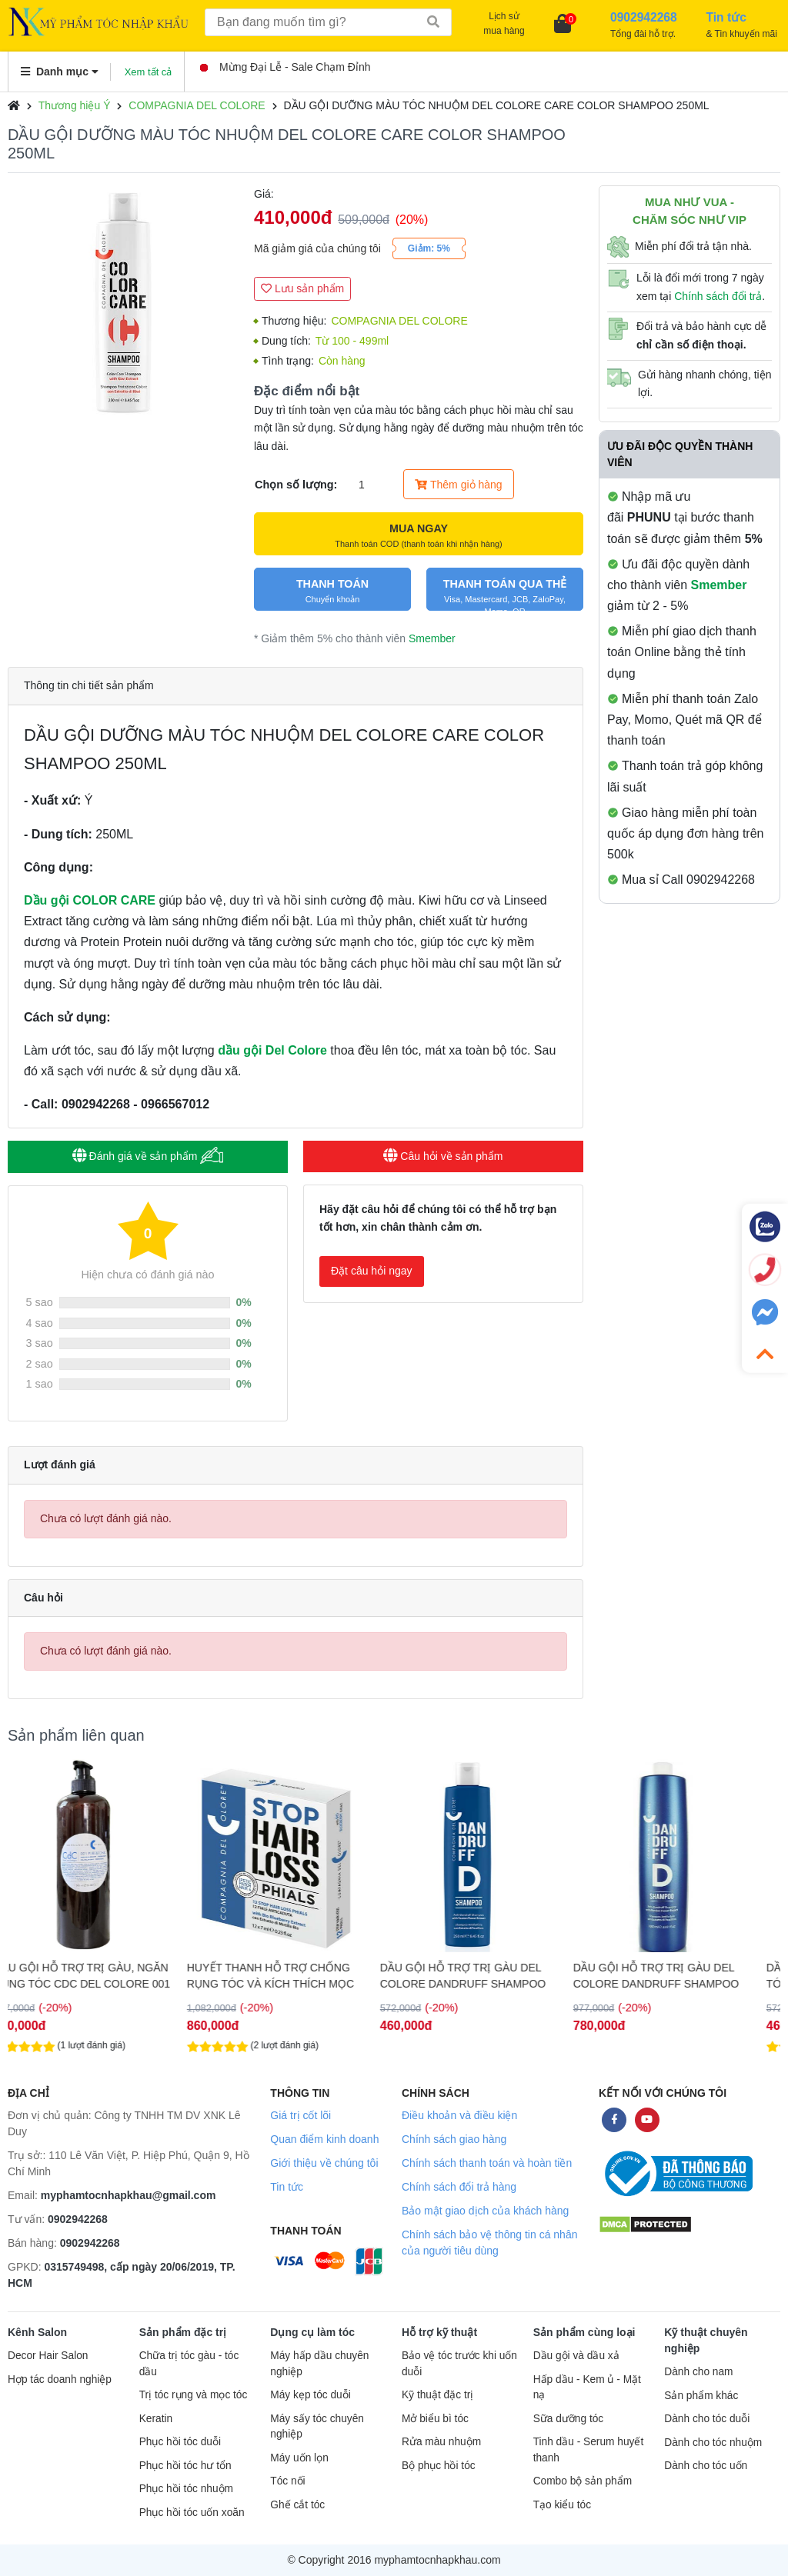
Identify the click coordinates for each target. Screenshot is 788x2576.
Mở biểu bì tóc (435, 2418)
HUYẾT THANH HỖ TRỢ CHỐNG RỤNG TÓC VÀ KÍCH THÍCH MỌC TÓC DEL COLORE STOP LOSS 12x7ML (292, 1976)
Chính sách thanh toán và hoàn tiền (487, 2163)
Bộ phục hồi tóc (439, 2465)
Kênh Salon (37, 2332)
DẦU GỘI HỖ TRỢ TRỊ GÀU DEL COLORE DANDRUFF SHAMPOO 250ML (484, 1976)
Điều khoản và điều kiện (459, 2115)
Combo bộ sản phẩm (582, 2481)
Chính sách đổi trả (718, 296)
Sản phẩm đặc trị (183, 2332)
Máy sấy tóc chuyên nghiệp (317, 2427)
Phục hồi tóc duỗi (180, 2442)
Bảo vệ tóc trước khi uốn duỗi (459, 2364)
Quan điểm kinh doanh (324, 2139)
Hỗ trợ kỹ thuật (439, 2332)
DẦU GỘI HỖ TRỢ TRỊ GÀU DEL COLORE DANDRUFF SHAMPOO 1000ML (677, 1976)
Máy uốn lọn (299, 2458)
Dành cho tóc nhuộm (713, 2442)
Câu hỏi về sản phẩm (443, 1156)
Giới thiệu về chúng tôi (324, 2163)
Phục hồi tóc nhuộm (186, 2488)
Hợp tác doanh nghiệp (60, 2379)
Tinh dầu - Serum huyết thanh (588, 2450)
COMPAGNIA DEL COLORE (197, 105)
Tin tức (286, 2187)
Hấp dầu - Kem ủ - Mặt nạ (587, 2387)
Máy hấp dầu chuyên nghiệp (319, 2364)
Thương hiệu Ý (74, 105)
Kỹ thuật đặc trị (437, 2395)
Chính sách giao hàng (454, 2139)
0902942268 (78, 2219)
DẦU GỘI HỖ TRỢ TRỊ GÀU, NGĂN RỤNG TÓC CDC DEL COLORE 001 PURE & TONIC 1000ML (103, 1976)
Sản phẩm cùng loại (584, 2332)
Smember (432, 638)
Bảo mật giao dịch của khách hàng (485, 2210)
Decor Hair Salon (48, 2355)
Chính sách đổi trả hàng (459, 2187)
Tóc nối (287, 2481)
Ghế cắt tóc (297, 2505)
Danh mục (59, 71)
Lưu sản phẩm (302, 288)
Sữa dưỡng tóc (568, 2418)
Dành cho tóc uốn (705, 2465)
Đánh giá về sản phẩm (148, 1156)
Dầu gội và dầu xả (576, 2355)
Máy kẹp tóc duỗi (310, 2395)
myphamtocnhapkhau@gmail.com (128, 2195)
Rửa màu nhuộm (441, 2442)
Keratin (155, 2418)
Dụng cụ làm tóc (312, 2332)
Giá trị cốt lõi (300, 2115)
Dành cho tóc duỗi (707, 2418)
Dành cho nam (698, 2372)
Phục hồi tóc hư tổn (185, 2465)
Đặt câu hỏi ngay (371, 1271)
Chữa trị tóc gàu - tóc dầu (189, 2364)
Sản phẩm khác (701, 2395)
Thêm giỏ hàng (458, 484)
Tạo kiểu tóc (562, 2505)
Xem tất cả (148, 72)
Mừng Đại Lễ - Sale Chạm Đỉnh (285, 67)
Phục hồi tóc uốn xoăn (192, 2512)
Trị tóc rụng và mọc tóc (193, 2395)
